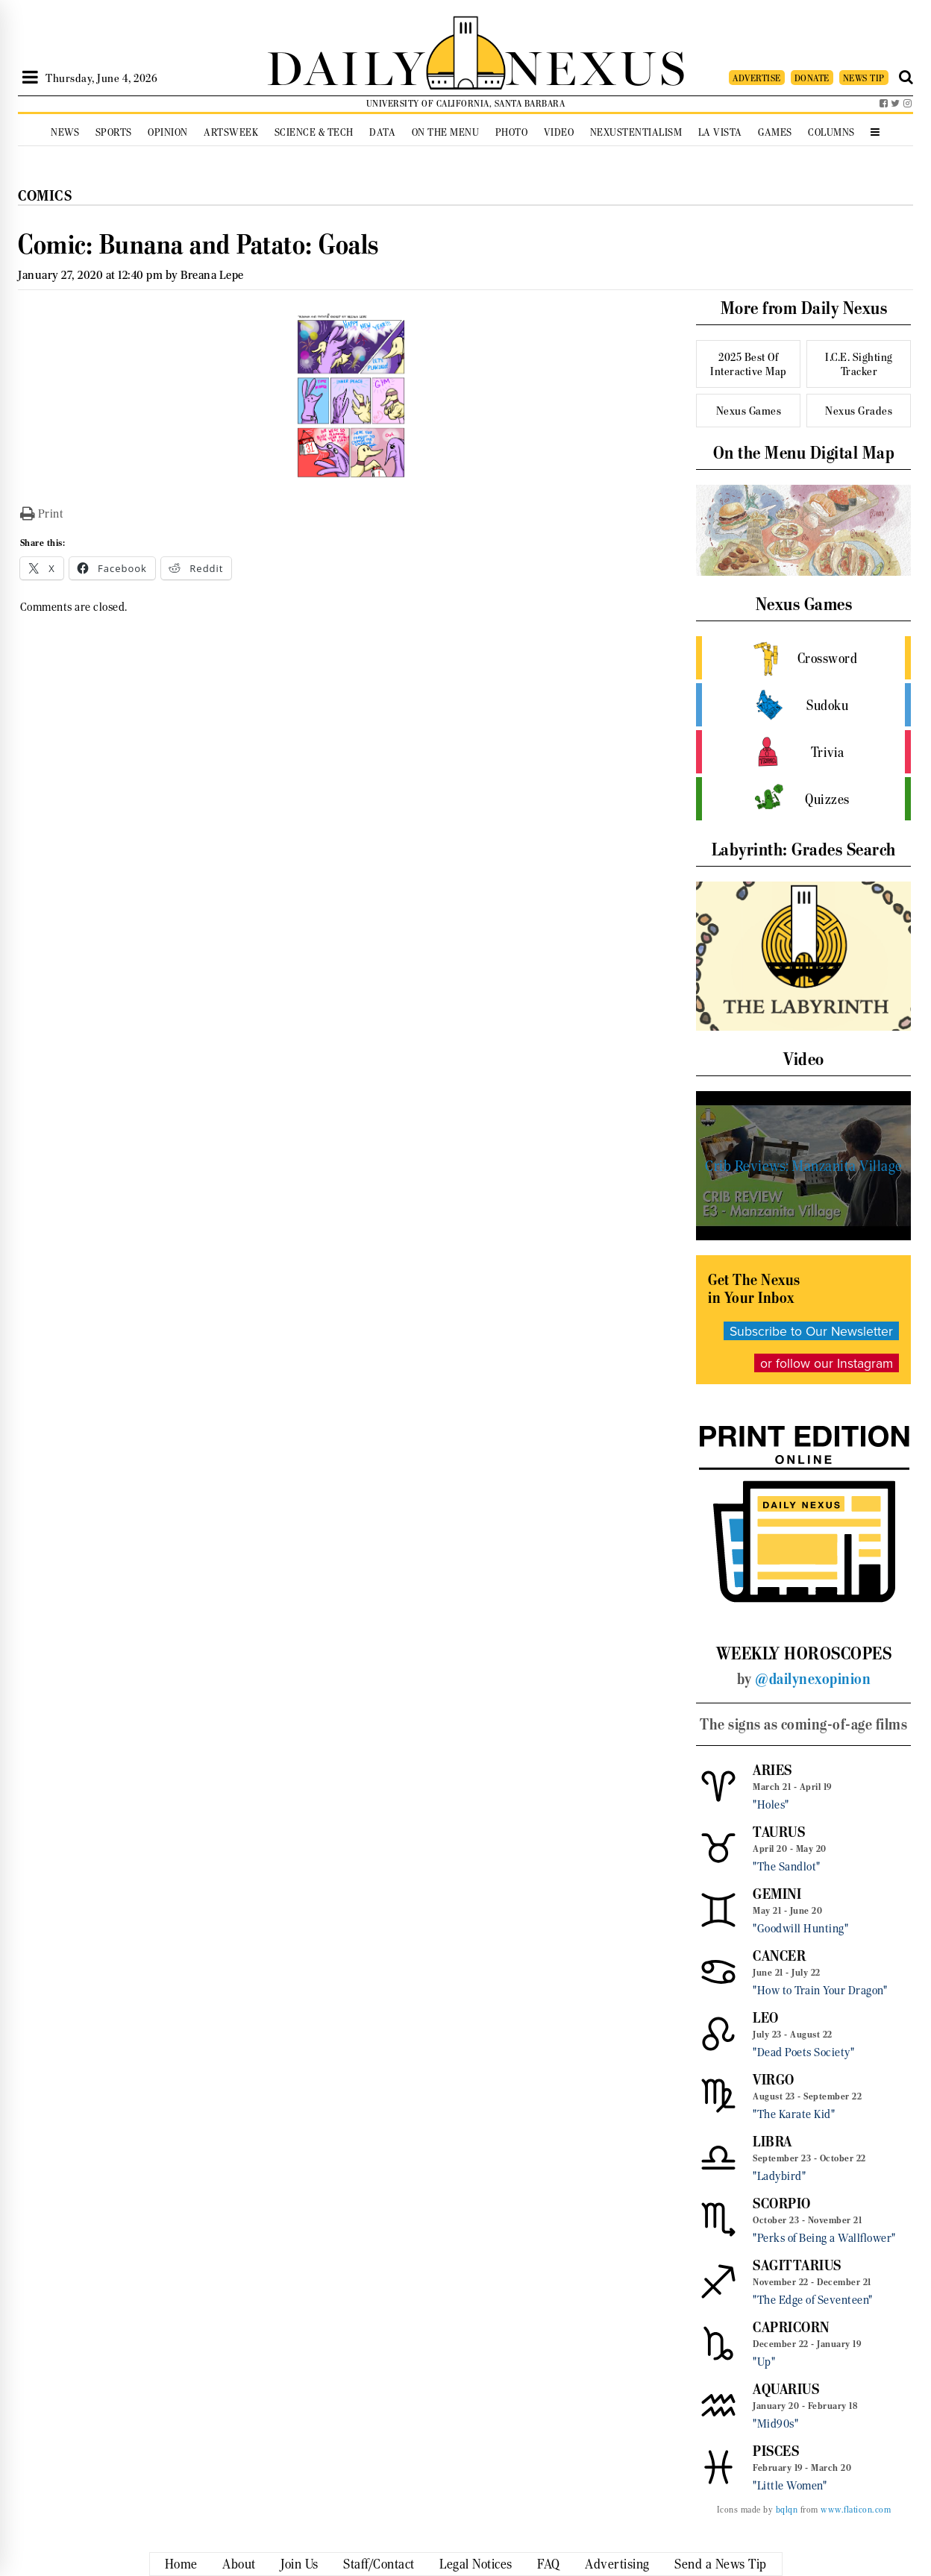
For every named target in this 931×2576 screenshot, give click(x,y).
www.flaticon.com (856, 2509)
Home (181, 2564)
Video (559, 132)
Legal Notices (475, 2564)
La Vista (720, 132)
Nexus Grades (858, 410)
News (65, 132)
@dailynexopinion (813, 1679)
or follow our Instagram (826, 1363)
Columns (831, 132)
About (239, 2564)
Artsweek (231, 132)
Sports (113, 132)
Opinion (168, 132)
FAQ (548, 2564)
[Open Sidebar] (30, 77)
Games (775, 132)
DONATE (812, 78)
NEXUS (597, 65)
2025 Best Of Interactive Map (748, 364)
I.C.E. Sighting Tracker (859, 364)
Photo (511, 132)
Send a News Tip (720, 2564)
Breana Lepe (212, 275)
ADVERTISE (757, 78)
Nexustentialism (636, 132)
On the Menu (446, 132)
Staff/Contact (379, 2564)
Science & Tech (314, 132)
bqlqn (787, 2509)
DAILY (346, 65)
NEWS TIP (864, 78)
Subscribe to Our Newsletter (811, 1331)
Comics (45, 195)
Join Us (299, 2564)
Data (382, 132)
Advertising (617, 2564)
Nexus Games (749, 410)
